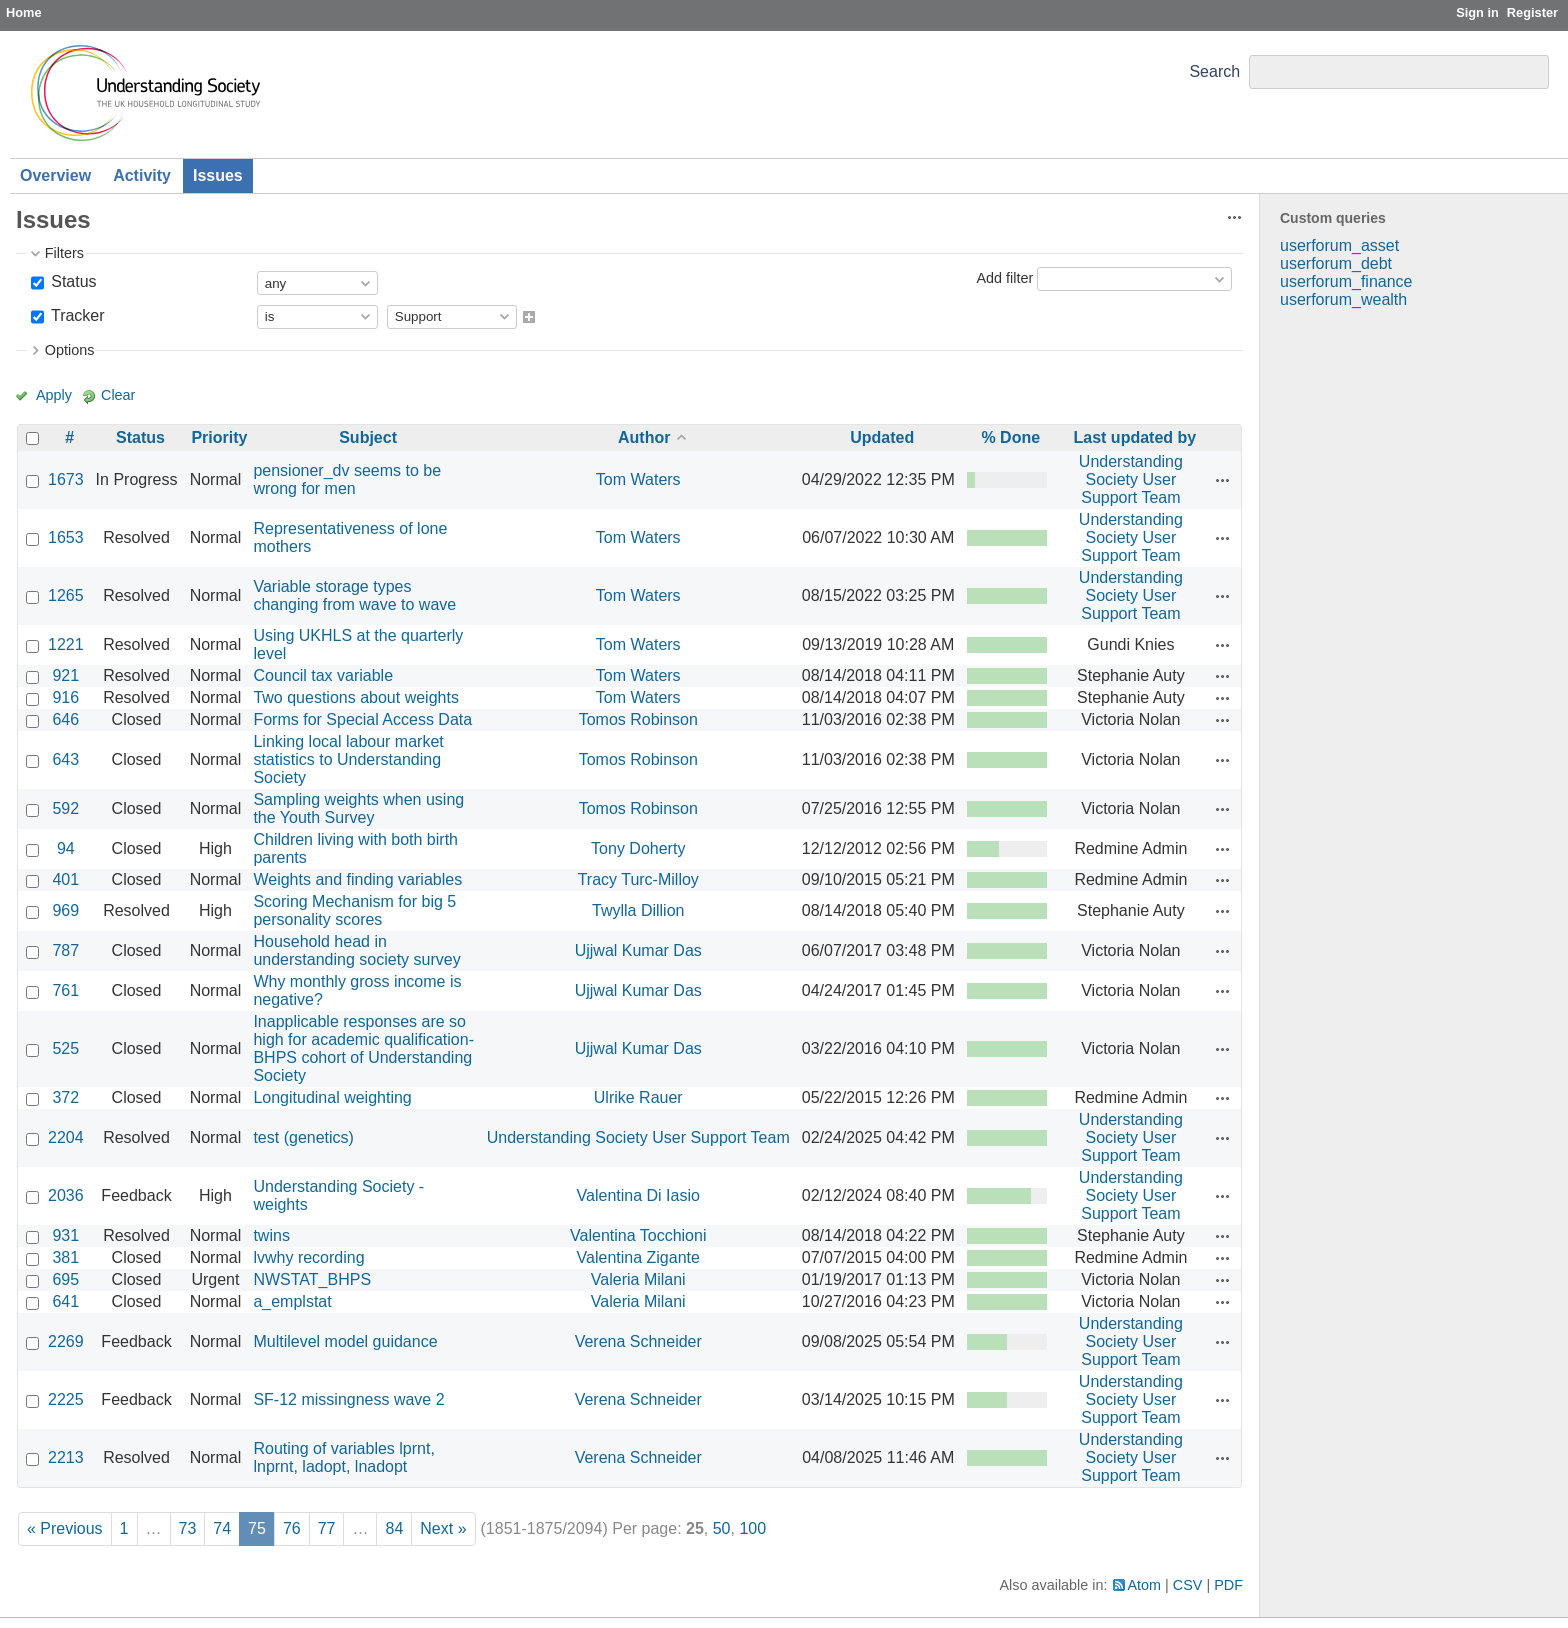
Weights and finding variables (357, 879)
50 (722, 1528)
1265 (66, 595)
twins (271, 1235)
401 (65, 879)
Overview (55, 175)
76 (292, 1528)
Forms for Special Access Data (362, 719)
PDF (1228, 1585)
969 (65, 910)
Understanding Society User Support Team (1131, 479)
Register (1532, 12)
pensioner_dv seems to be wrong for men (347, 479)
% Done (1010, 437)
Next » (443, 1528)
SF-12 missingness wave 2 (348, 1399)
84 (394, 1528)
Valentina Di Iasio (638, 1195)
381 (65, 1257)
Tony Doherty (638, 848)
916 (65, 697)
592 (65, 808)
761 (65, 990)
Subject (368, 437)
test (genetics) (303, 1137)
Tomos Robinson (638, 719)
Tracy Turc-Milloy (638, 879)
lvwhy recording (308, 1257)
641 (65, 1301)
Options (70, 350)
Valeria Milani (638, 1279)
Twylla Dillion (638, 910)
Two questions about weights (355, 697)
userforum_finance (1346, 281)
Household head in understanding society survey (356, 950)
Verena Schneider (638, 1341)
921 (65, 675)
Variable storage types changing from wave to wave (354, 595)
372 (65, 1097)
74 (222, 1528)
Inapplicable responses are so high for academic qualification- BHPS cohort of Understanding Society (363, 1048)
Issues (218, 175)
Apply (54, 395)
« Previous (65, 1528)
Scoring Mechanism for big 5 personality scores (354, 910)
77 (327, 1528)
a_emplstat (292, 1301)
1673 (66, 479)
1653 (66, 537)
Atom (1145, 1585)
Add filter (1004, 278)
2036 (66, 1195)
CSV (1188, 1585)
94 (66, 848)
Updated (882, 437)
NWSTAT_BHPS (312, 1279)
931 (65, 1235)
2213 (66, 1457)
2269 (66, 1341)
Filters (64, 253)
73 (188, 1528)
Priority (219, 437)
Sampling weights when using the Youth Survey (358, 808)
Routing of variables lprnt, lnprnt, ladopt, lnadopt (343, 1457)
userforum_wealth (1343, 299)
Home (24, 12)
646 (65, 719)
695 (65, 1279)
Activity (142, 175)
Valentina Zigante (638, 1257)
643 (65, 759)
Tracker (76, 315)
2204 (66, 1137)
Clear (118, 395)
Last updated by (1135, 437)
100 (752, 1528)
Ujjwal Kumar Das (638, 950)
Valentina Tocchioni (638, 1235)
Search (1214, 71)
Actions (1223, 480)
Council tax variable (323, 675)
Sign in (1477, 12)
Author (644, 437)
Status (72, 281)
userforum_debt (1336, 263)
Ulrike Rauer (638, 1097)
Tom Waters (638, 479)
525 (65, 1048)
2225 (66, 1399)
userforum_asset (1339, 245)
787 (65, 950)
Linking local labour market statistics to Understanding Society (348, 759)
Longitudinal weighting (332, 1097)
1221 (66, 644)
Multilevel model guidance (345, 1341)
